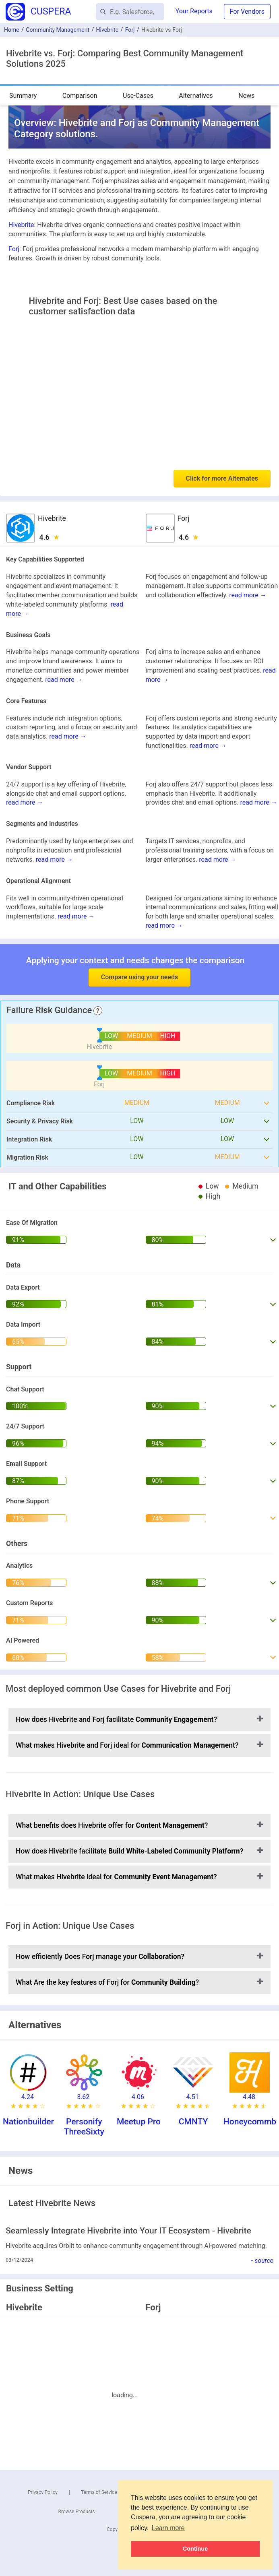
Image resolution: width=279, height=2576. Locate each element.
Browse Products (76, 2511)
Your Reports (194, 11)
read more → (247, 595)
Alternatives (196, 95)
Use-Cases (138, 95)
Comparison (79, 95)
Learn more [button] (168, 2527)
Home (11, 30)
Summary (23, 95)
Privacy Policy (43, 2492)
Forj (130, 30)
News (246, 95)
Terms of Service (99, 2492)
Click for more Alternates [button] (222, 478)
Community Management (57, 30)
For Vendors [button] (247, 11)
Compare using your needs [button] (139, 977)
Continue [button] (195, 2548)
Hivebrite (107, 30)
